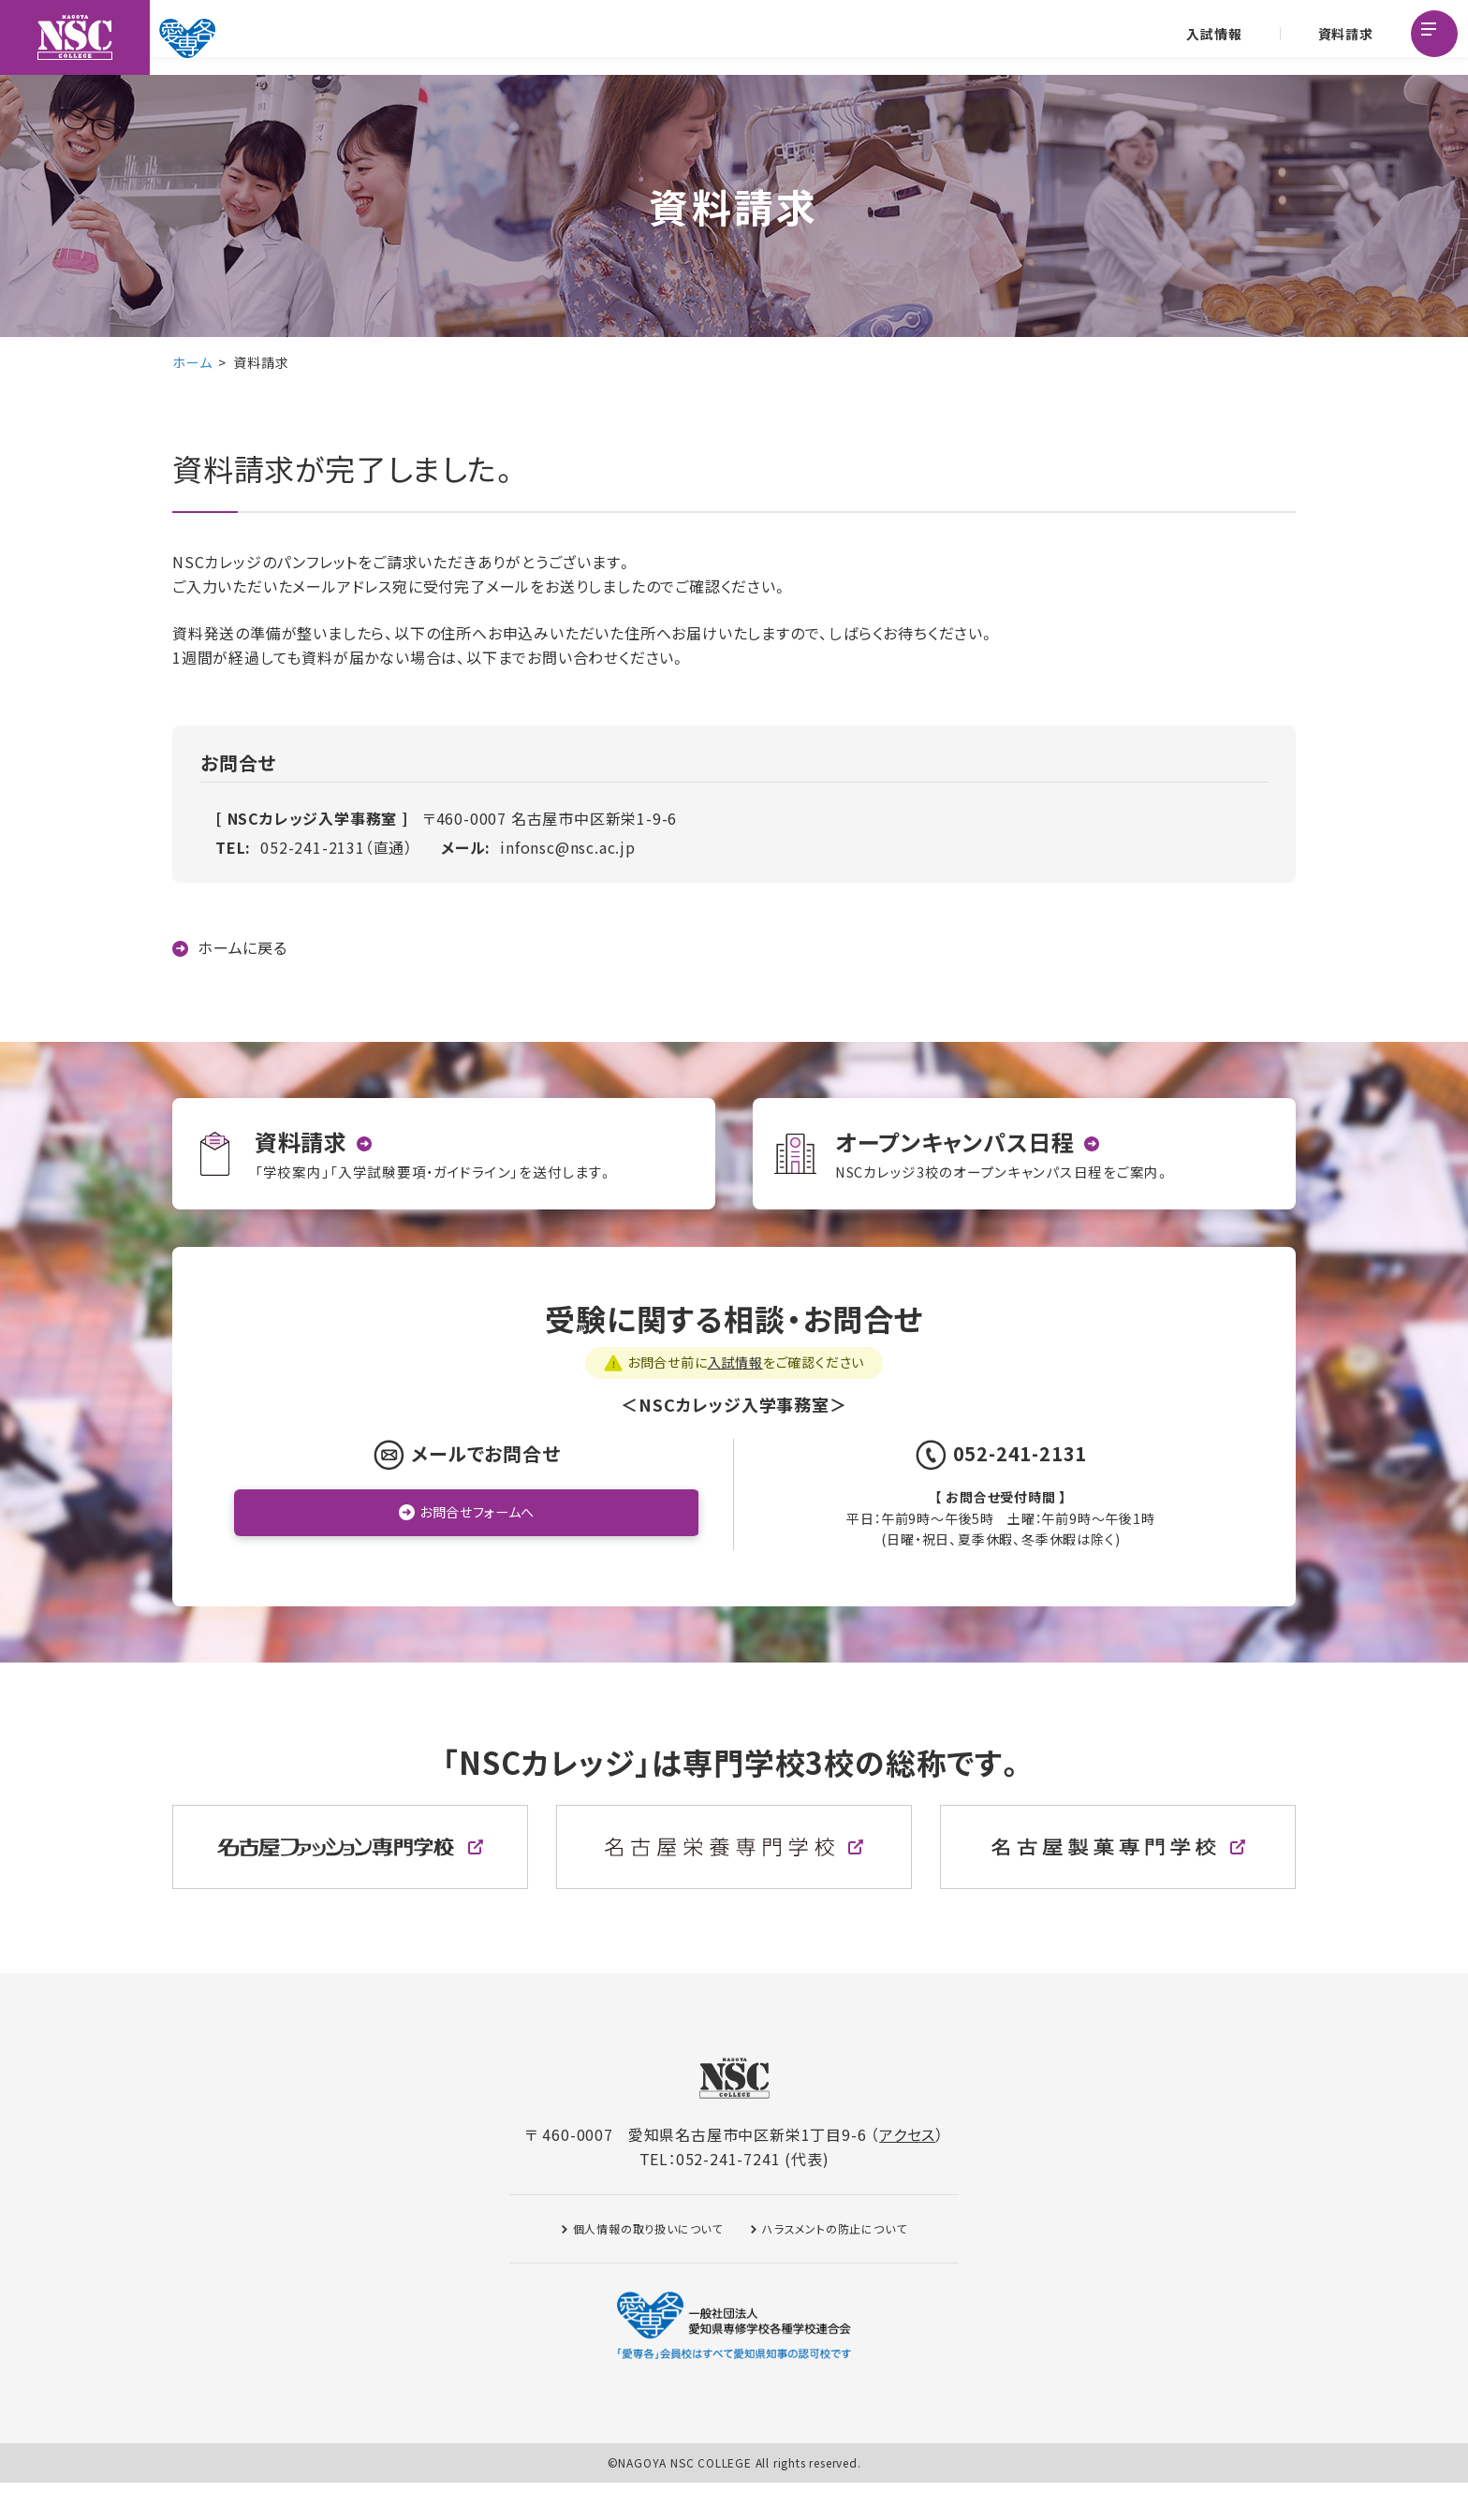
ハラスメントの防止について (834, 2266)
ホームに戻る (242, 948)
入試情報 (1211, 37)
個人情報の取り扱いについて (648, 2266)
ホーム (192, 362)
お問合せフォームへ (477, 1551)
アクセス (907, 2172)
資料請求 (1342, 37)
